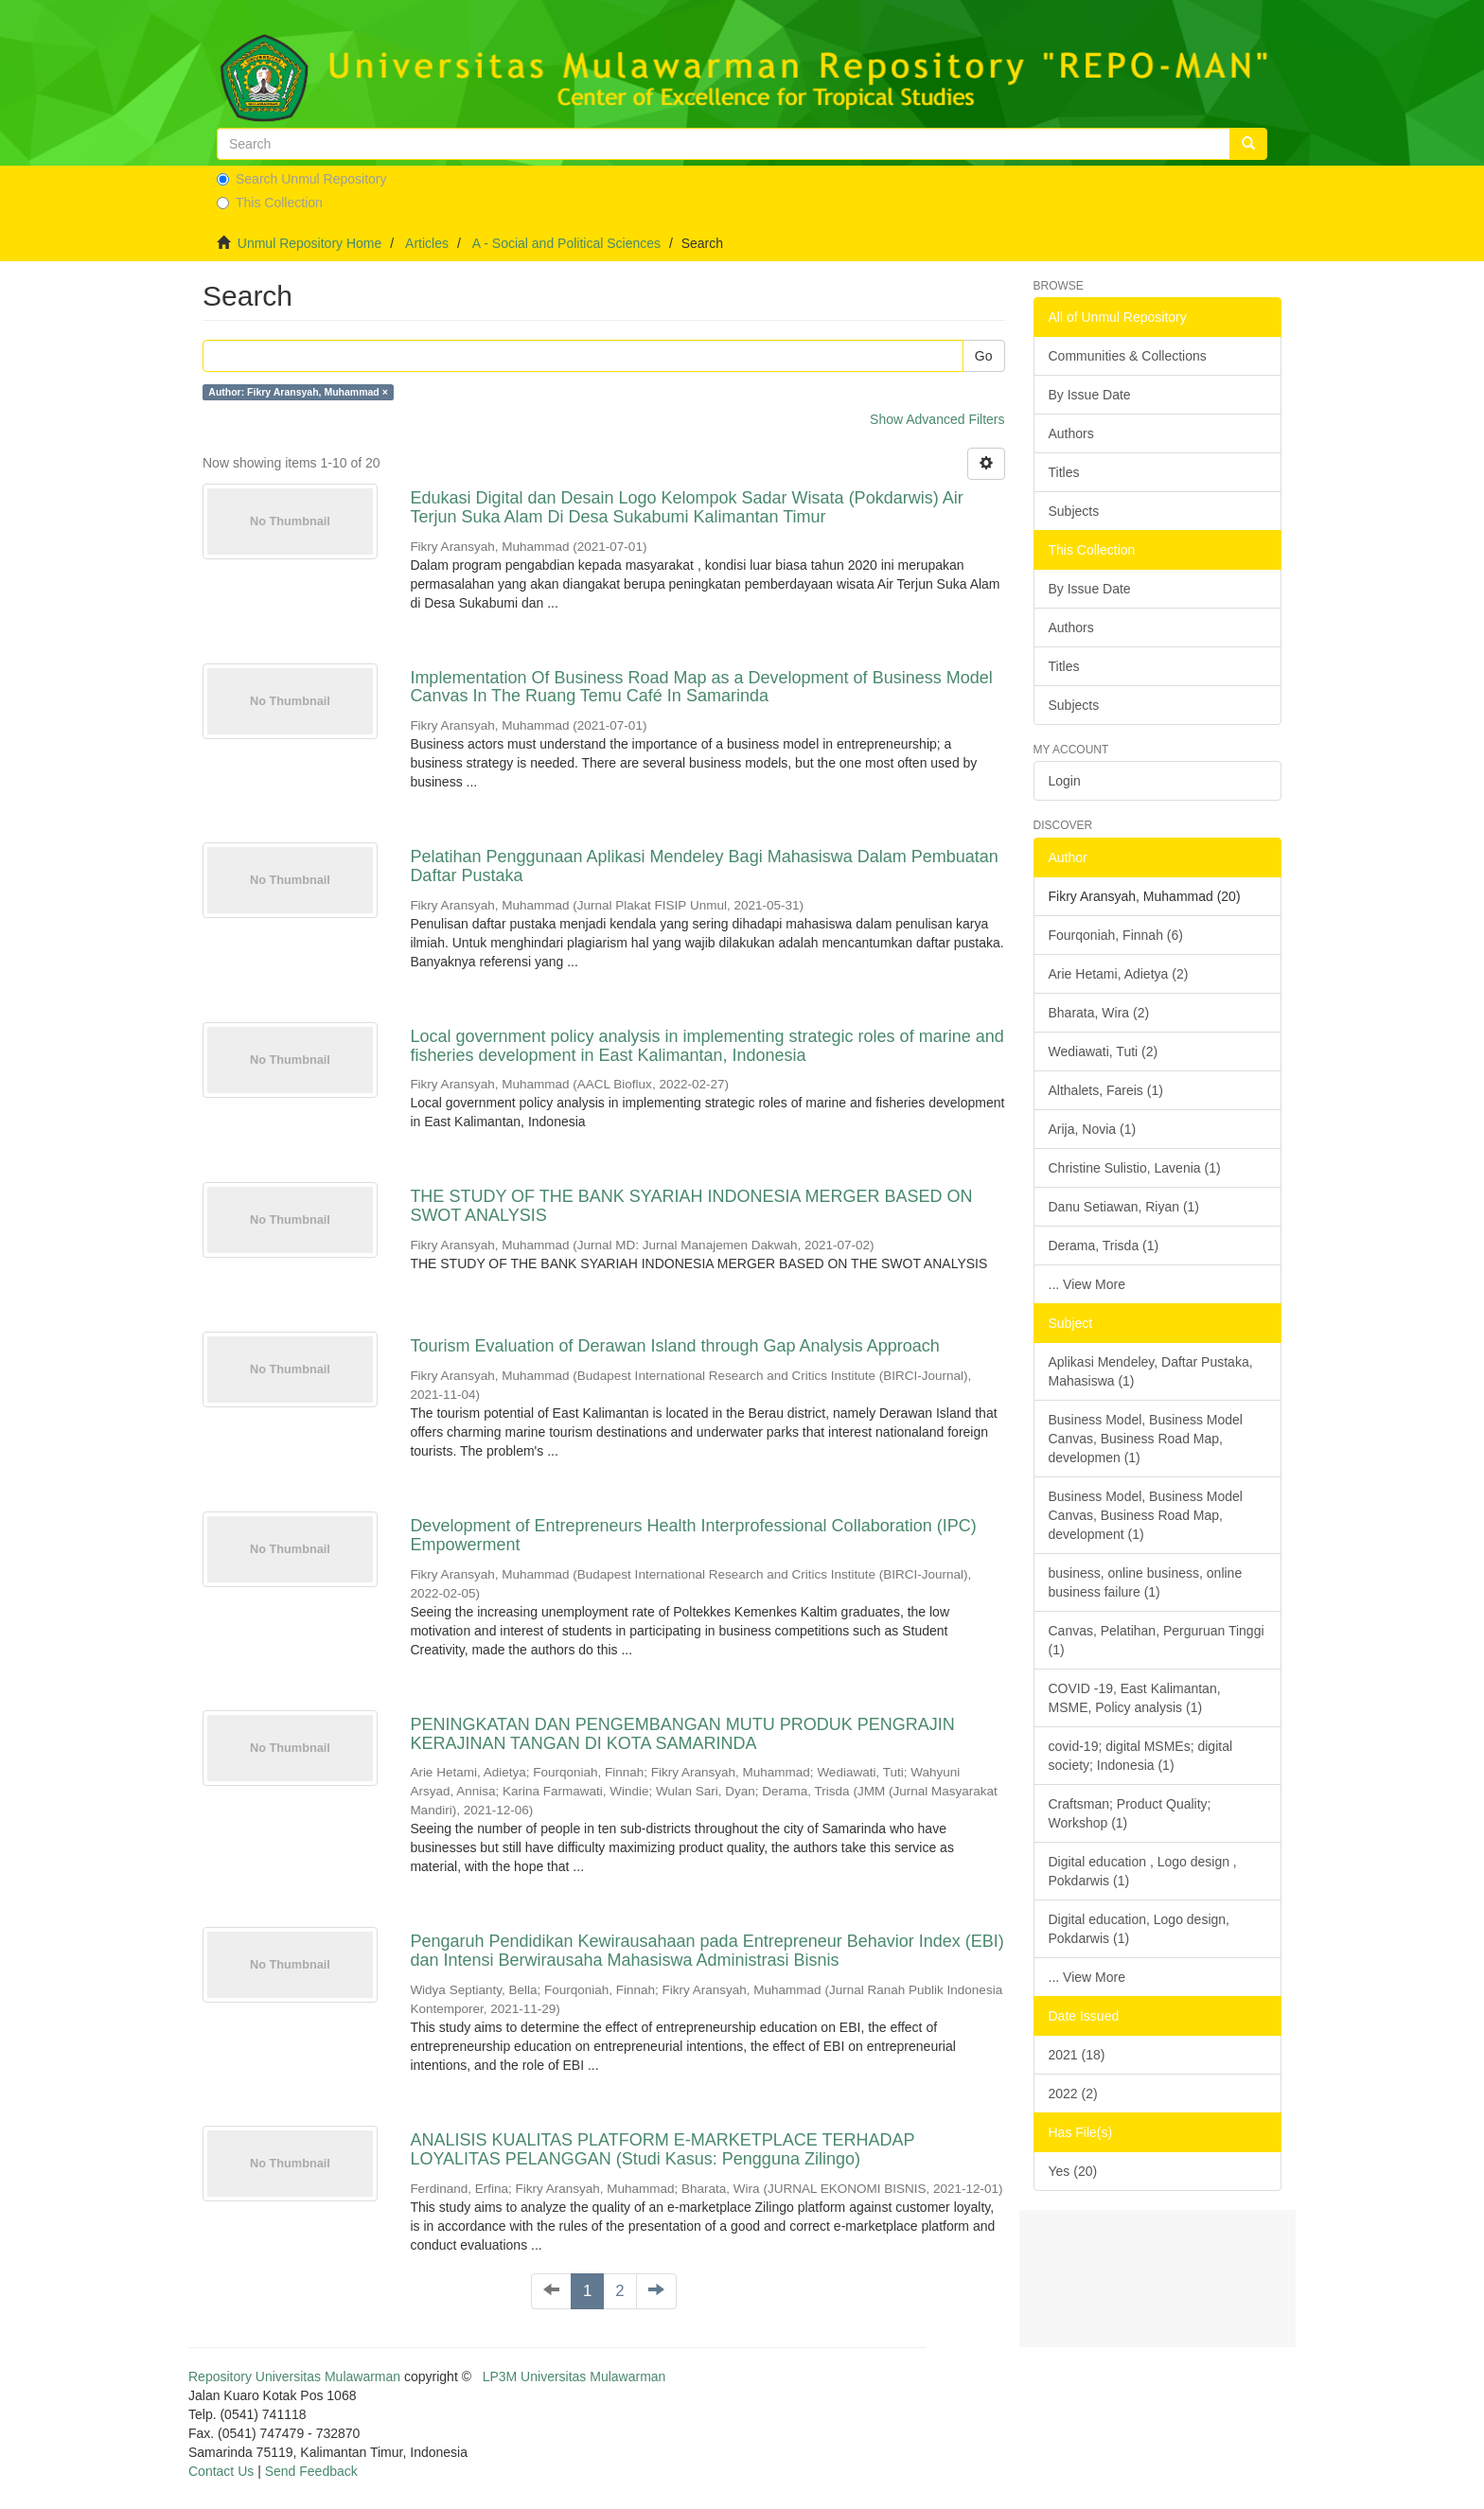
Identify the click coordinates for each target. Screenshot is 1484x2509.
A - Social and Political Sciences (566, 243)
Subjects (1074, 511)
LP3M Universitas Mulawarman (574, 2376)
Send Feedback (311, 2471)
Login (1065, 780)
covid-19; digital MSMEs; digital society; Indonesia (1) (1141, 1756)
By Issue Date (1090, 394)
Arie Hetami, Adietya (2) (1119, 973)
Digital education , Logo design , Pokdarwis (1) (1143, 1871)
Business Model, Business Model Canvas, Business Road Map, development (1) (1146, 1515)
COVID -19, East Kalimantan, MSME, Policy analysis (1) (1135, 1698)
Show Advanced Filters (937, 419)
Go (984, 355)
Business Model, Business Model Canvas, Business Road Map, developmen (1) (1146, 1438)
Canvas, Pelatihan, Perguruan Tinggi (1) (1156, 1640)
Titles (1064, 472)
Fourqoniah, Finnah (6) (1116, 935)
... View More (1087, 1284)
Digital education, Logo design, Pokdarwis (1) (1139, 1929)
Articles (427, 243)
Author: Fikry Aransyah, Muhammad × (298, 392)
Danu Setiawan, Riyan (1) (1124, 1206)
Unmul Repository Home (310, 243)
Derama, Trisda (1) (1104, 1245)
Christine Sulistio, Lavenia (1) (1135, 1167)
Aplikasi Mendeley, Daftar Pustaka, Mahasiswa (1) (1151, 1371)
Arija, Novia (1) (1093, 1129)
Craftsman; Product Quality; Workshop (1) (1130, 1813)
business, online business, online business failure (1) (1146, 1582)
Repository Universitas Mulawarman (294, 2376)
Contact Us (221, 2471)
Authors (1071, 433)
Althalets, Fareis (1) (1106, 1090)
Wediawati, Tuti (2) (1103, 1051)
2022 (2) (1073, 2093)
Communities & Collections (1128, 355)
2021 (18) (1077, 2054)
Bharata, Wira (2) (1099, 1012)
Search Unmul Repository (302, 178)
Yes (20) (1073, 2171)
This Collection (270, 202)
